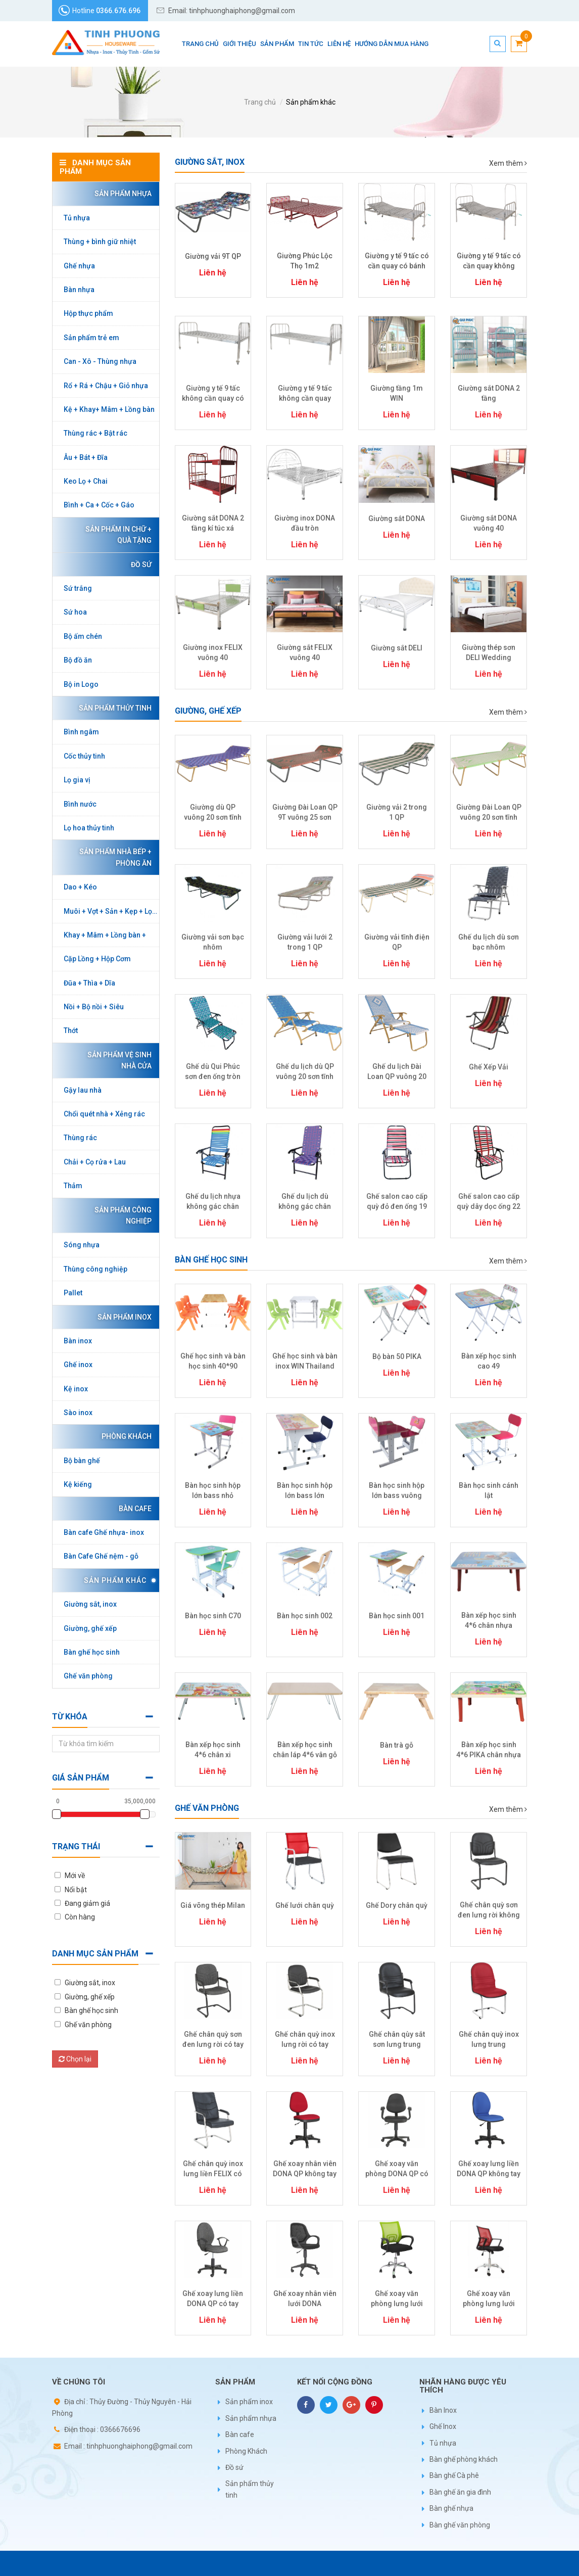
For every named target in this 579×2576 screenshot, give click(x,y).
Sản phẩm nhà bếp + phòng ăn (113, 857)
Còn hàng (80, 1917)
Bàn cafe (133, 1509)
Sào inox (78, 1413)
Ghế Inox (442, 2426)
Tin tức (310, 44)
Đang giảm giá (87, 1903)
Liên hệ (339, 44)
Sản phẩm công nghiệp (120, 1215)
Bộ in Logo (81, 684)
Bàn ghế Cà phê (454, 2475)
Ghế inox (78, 1365)
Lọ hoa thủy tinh (89, 828)
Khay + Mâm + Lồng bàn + (105, 935)
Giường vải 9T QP (213, 256)
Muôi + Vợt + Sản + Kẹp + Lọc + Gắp (111, 911)
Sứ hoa (75, 612)
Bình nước (80, 804)
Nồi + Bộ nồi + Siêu (94, 1007)
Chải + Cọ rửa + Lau (95, 1162)
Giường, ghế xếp (90, 1628)
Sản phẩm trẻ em (91, 338)
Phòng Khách (124, 1436)
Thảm (73, 1186)
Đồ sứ (139, 564)
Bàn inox (78, 1341)
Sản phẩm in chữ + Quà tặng (116, 534)
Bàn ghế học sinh (92, 1652)
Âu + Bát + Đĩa (86, 457)
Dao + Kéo (80, 887)
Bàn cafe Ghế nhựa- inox (104, 1532)
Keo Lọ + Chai (86, 481)
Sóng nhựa (82, 1245)
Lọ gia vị (77, 780)
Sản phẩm (277, 44)
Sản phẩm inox (122, 1317)
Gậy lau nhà (83, 1090)
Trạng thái (76, 1846)
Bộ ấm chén (83, 636)
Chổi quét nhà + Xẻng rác (104, 1114)
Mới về (75, 1875)
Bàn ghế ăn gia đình (460, 2492)
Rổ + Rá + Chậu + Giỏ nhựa (106, 386)
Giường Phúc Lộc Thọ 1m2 (304, 261)
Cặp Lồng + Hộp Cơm (97, 959)
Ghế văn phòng (88, 1676)
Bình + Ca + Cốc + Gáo (99, 505)
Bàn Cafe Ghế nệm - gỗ (101, 1556)
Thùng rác (80, 1138)
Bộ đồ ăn (78, 660)
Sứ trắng (78, 588)
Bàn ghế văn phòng (459, 2525)
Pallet (73, 1293)
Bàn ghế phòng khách (463, 2459)
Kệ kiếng (78, 1484)
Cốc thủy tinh (84, 756)
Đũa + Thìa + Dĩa (89, 983)
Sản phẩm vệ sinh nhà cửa (117, 1060)
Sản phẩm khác (310, 102)
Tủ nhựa (77, 218)
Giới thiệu (239, 44)
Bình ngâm (81, 732)
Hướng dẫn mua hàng (391, 44)
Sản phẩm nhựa (120, 194)
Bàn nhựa (79, 290)
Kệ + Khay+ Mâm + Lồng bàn (109, 409)
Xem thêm (508, 163)
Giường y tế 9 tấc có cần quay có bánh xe (397, 266)
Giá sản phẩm (80, 1778)
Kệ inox (76, 1389)
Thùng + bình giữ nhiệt (100, 242)
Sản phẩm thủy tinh (113, 708)
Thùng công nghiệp (95, 1269)
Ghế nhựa (79, 266)
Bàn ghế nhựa (451, 2508)
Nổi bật (76, 1890)
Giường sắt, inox (90, 1604)
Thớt (71, 1030)
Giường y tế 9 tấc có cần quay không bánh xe (489, 266)
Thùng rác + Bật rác (95, 433)
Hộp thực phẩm (88, 313)
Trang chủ (200, 44)
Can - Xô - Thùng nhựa (100, 361)
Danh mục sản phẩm (95, 1953)
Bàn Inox (443, 2410)
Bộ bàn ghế (82, 1461)
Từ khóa (69, 1716)
